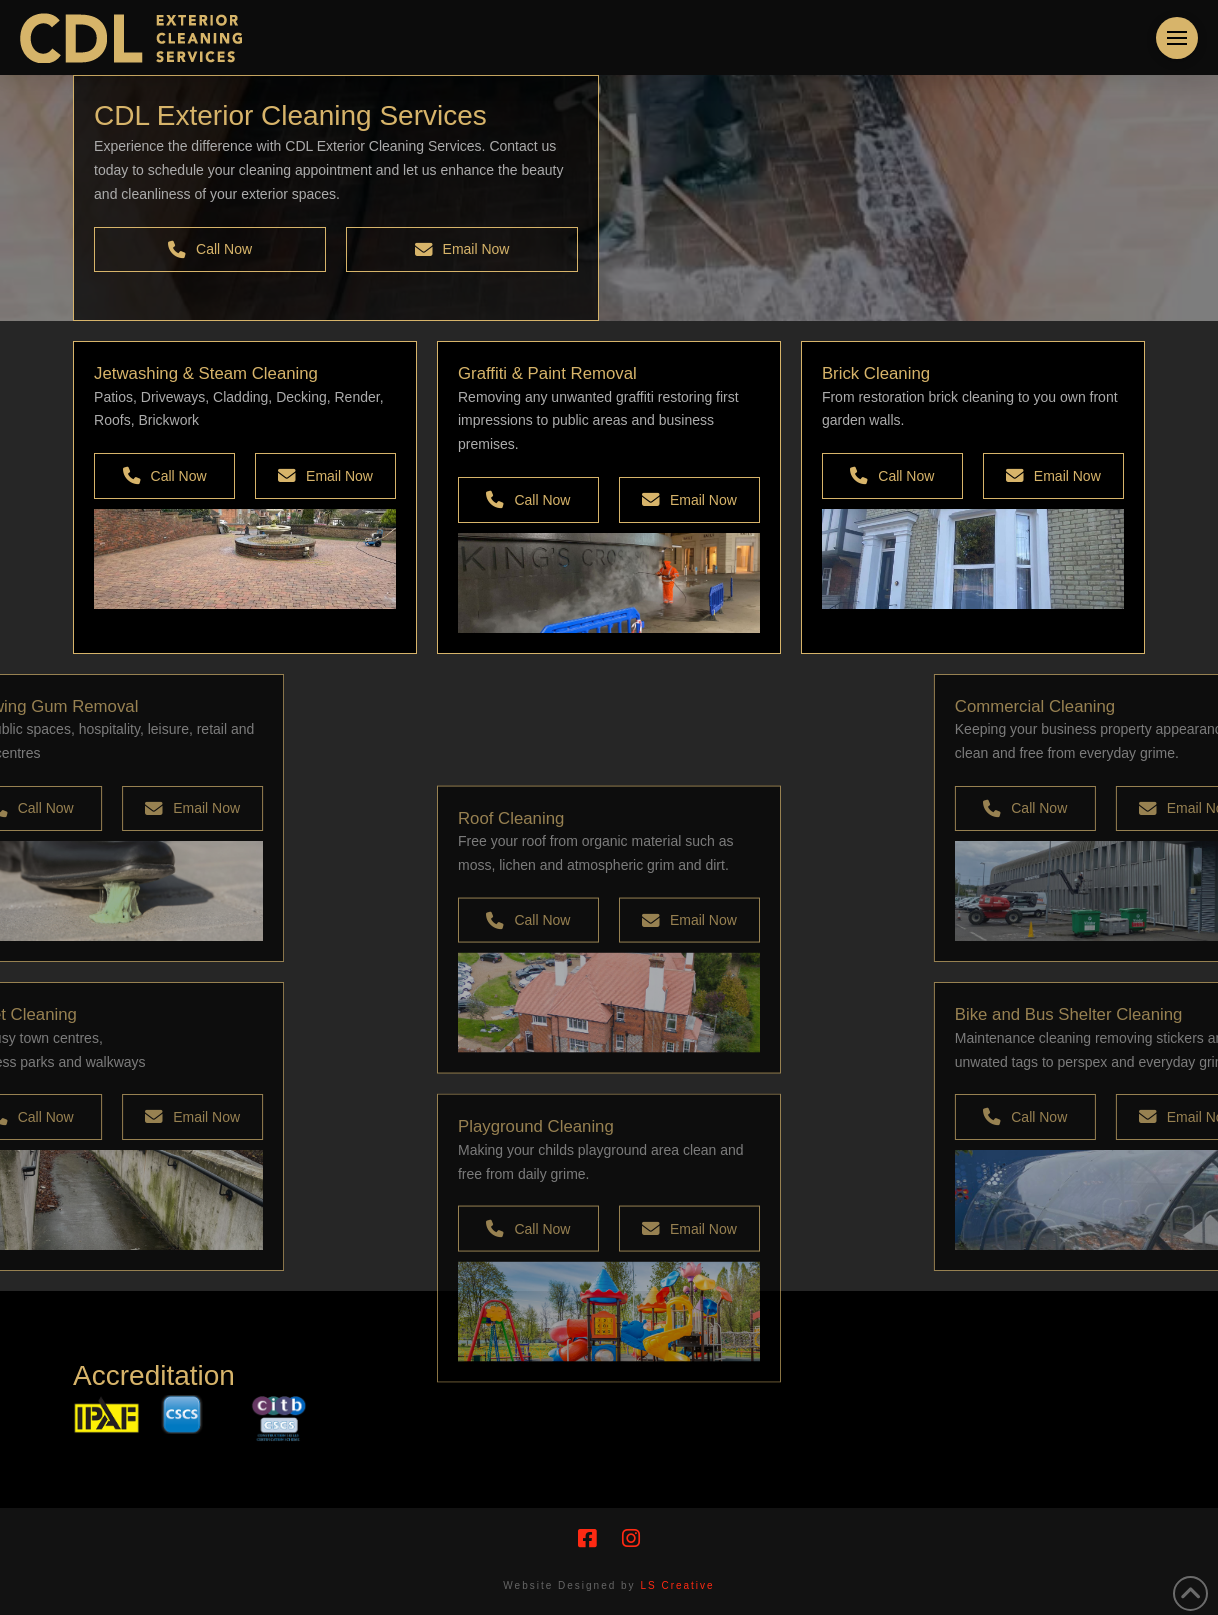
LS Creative (677, 1585)
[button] (1177, 38)
